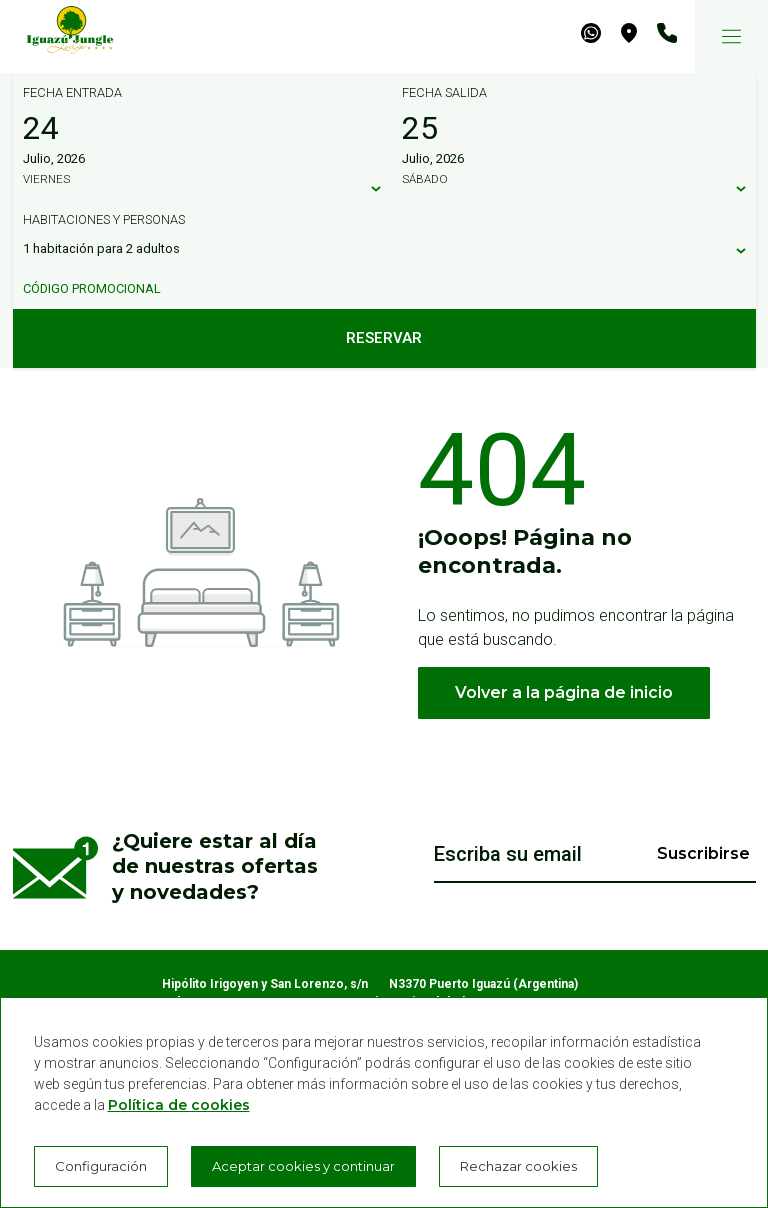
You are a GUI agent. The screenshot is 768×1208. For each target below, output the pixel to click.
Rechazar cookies (518, 1166)
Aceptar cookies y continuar (303, 1166)
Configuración (101, 1166)
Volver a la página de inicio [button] (564, 692)
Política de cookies (179, 1105)
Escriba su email (508, 854)
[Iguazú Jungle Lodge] (60, 36)
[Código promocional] (374, 289)
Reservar (384, 338)
